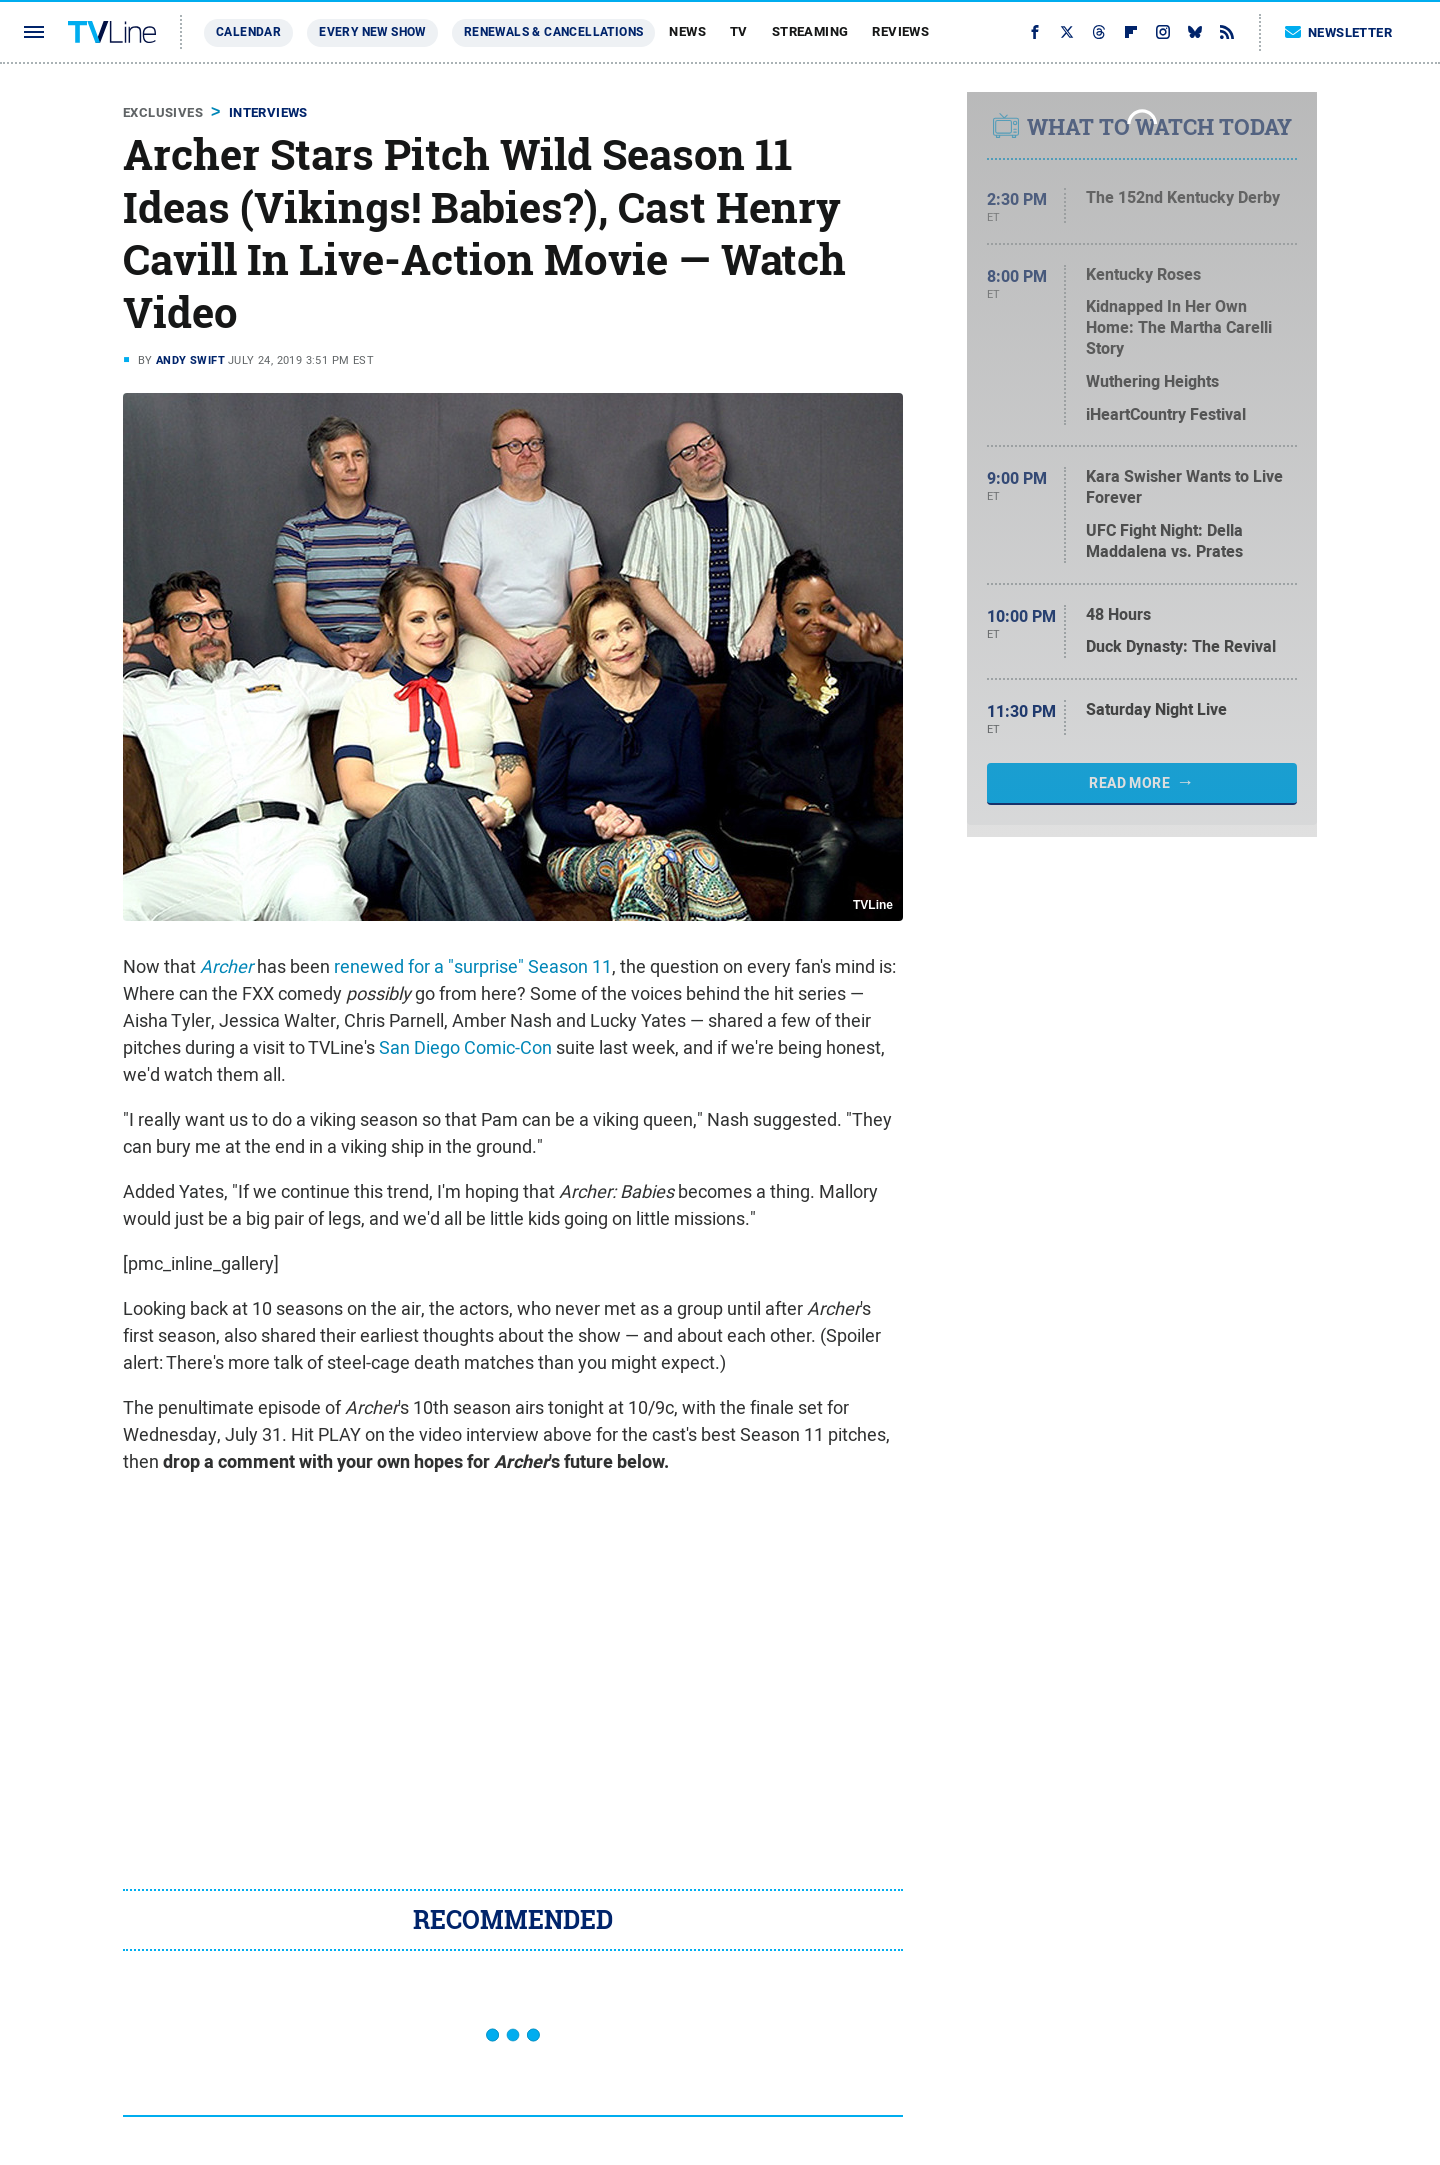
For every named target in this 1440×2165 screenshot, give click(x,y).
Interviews (268, 112)
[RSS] (1227, 32)
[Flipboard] (1131, 32)
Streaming (810, 31)
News (687, 31)
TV (739, 31)
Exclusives (163, 112)
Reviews (900, 31)
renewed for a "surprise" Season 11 (473, 966)
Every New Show (372, 32)
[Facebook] (1035, 32)
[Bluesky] (1195, 32)
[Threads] (1099, 32)
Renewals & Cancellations (554, 32)
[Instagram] (1163, 32)
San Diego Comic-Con (465, 1047)
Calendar (248, 32)
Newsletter (1339, 32)
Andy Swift (190, 360)
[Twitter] (1067, 32)
